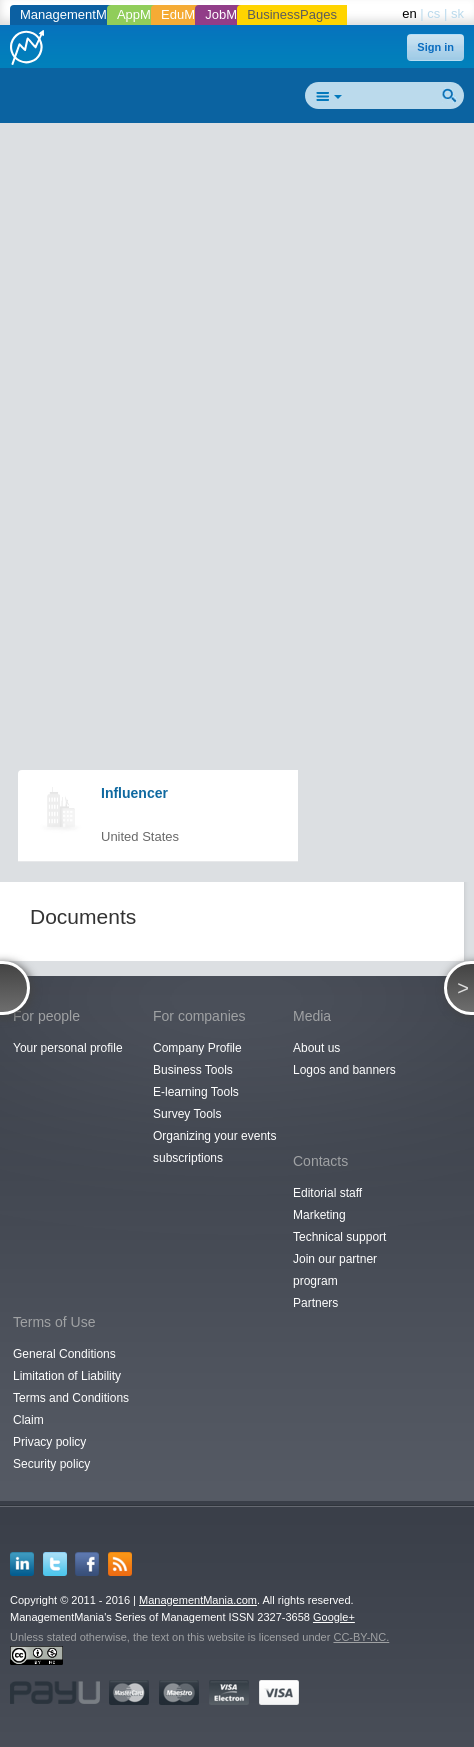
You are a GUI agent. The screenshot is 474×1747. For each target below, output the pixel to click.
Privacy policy (49, 1442)
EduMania (190, 14)
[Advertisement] (237, 373)
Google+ (334, 1617)
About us (316, 1048)
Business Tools (193, 1070)
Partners (315, 1303)
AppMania (146, 14)
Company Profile (197, 1048)
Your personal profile (68, 1048)
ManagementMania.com (198, 1600)
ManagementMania (75, 14)
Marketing (319, 1215)
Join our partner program (335, 1270)
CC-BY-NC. (361, 1637)
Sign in (435, 47)
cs (433, 13)
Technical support (339, 1237)
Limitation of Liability (67, 1376)
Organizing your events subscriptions (214, 1147)
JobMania (233, 14)
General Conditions (64, 1354)
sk (457, 13)
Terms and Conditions (71, 1398)
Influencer (134, 793)
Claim (28, 1420)
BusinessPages (292, 14)
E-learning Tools (196, 1092)
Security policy (51, 1464)
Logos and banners (344, 1070)
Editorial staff (327, 1193)
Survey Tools (187, 1114)
